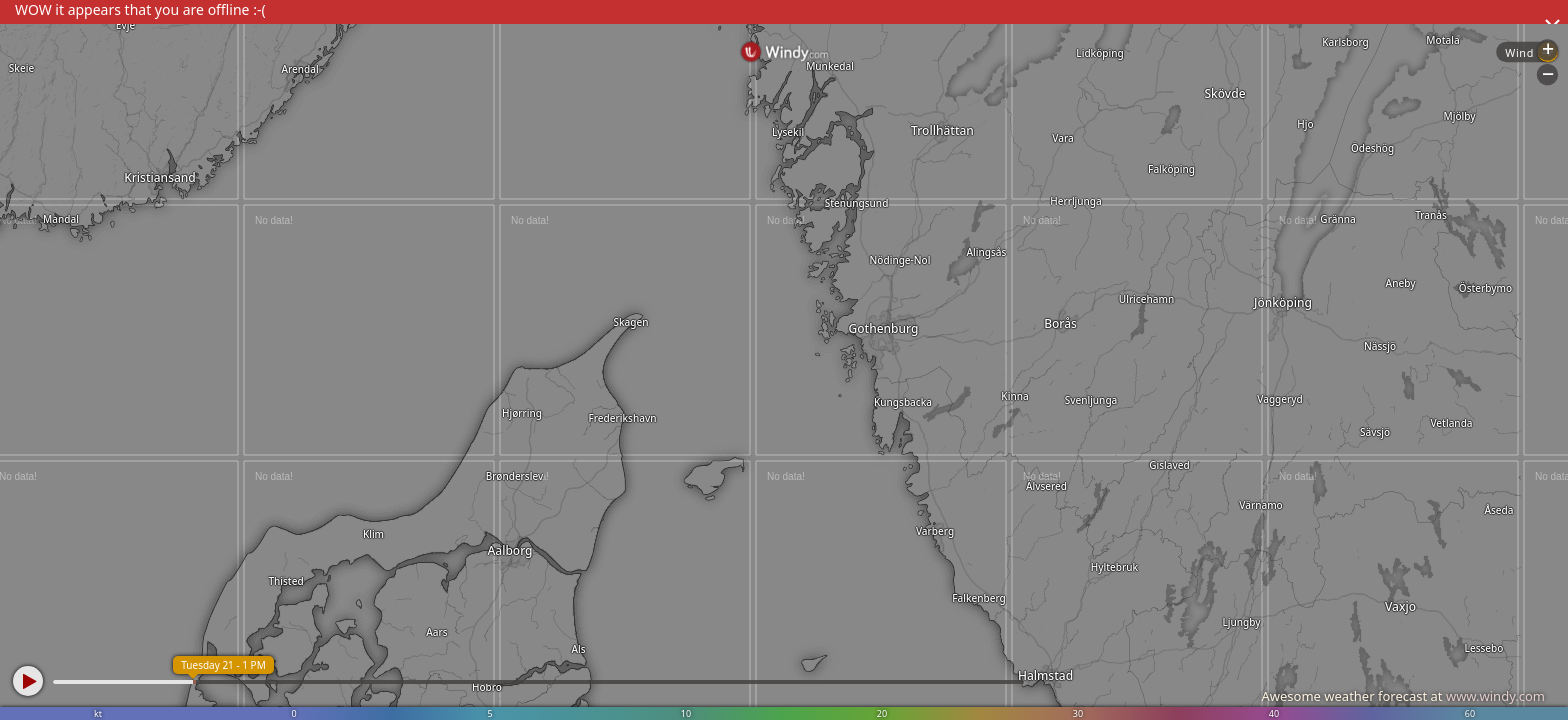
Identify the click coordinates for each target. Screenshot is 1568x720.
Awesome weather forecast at (1403, 696)
